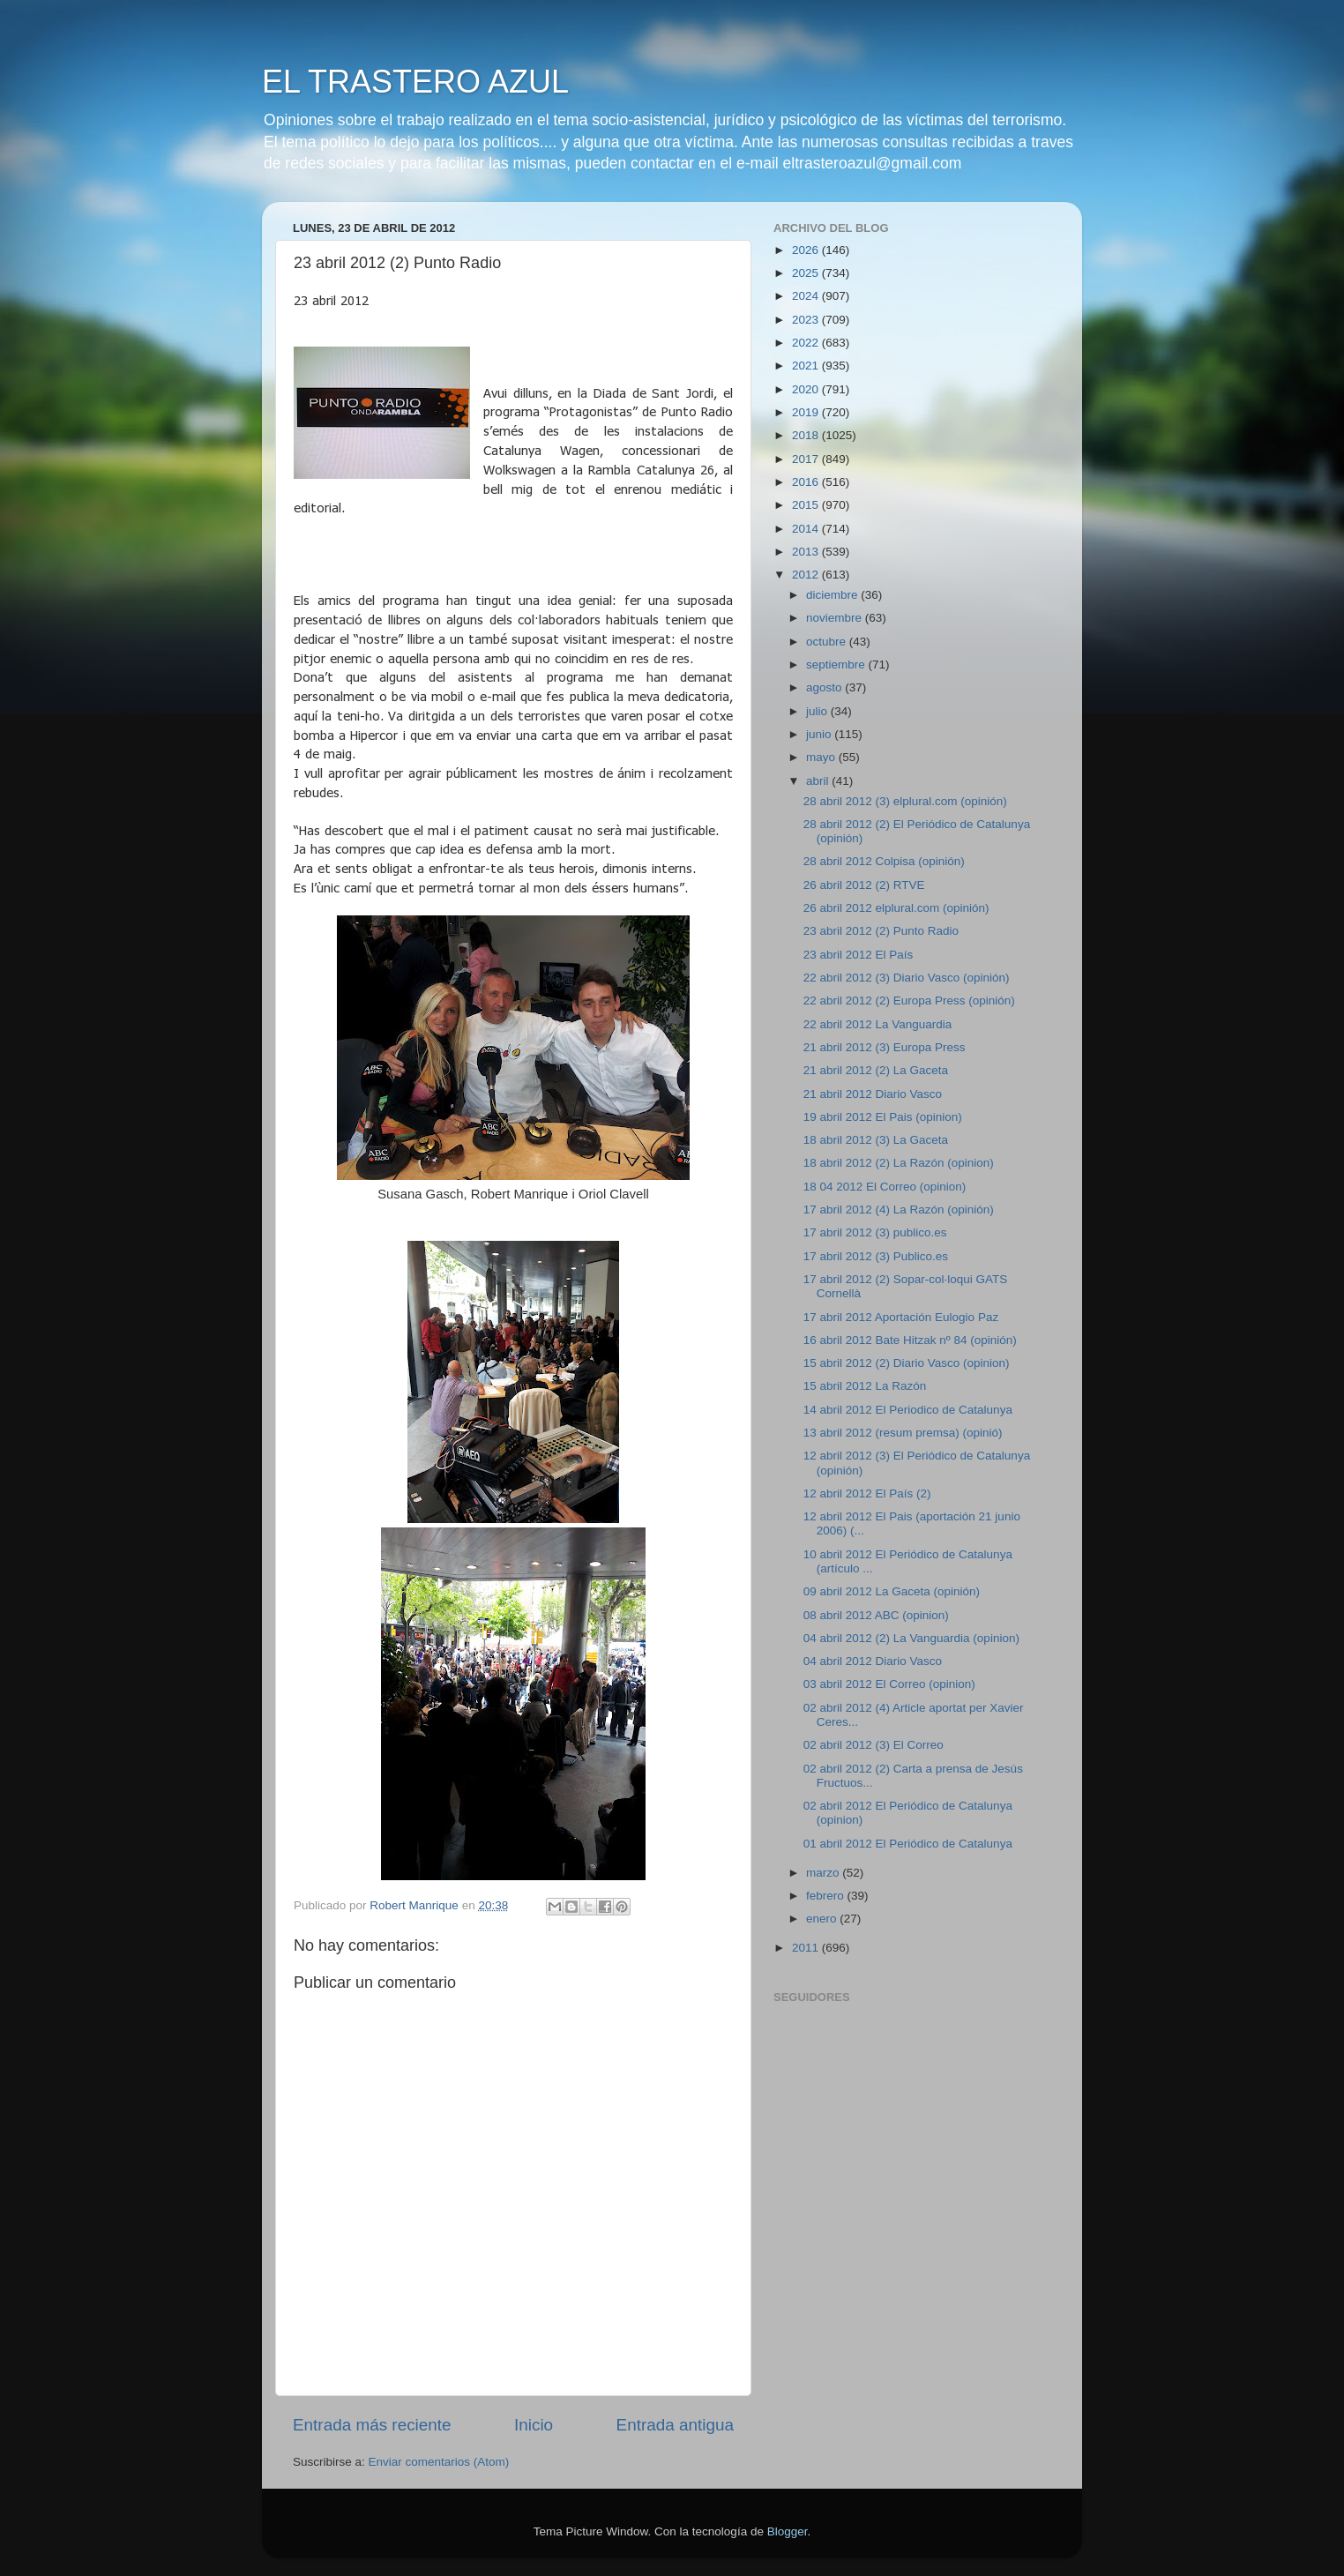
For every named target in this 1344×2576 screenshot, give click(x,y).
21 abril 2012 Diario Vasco (872, 1094)
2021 (807, 365)
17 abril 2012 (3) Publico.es (875, 1256)
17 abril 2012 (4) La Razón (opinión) (898, 1209)
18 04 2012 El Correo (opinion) (885, 1186)
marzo (824, 1872)
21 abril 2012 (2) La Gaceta (875, 1070)
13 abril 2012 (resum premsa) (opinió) (903, 1432)
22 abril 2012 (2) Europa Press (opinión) (909, 1000)
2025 (807, 273)
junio (820, 734)
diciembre (833, 594)
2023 (807, 319)
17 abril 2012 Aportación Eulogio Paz (900, 1317)
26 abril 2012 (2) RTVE (864, 885)
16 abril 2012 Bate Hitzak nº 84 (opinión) (910, 1340)
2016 (807, 482)
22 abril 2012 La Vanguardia (877, 1024)
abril (819, 781)
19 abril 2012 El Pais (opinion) (882, 1117)
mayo (822, 757)
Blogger (787, 2531)
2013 (807, 551)
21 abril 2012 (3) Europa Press (884, 1047)
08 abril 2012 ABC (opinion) (876, 1615)
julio (818, 711)
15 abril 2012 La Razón (865, 1386)
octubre (827, 641)
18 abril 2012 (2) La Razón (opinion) (898, 1162)
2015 (807, 504)
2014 (807, 528)
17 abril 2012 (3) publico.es (875, 1232)
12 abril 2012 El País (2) (867, 1493)
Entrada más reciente (372, 2424)
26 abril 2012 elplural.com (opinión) (896, 908)
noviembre (835, 617)
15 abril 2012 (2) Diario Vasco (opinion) (906, 1363)
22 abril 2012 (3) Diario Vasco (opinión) (906, 977)
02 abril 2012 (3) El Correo (873, 1744)
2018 (807, 435)
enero (823, 1918)
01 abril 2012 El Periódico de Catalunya (907, 1843)
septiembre (837, 664)
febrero (826, 1895)
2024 (807, 295)
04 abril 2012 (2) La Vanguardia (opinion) (911, 1638)
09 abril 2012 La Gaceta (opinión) (891, 1591)
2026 (807, 250)
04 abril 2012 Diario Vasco (872, 1661)
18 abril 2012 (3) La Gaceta (875, 1139)
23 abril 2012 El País (858, 954)
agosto (825, 687)
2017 (807, 459)
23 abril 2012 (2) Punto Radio (881, 930)
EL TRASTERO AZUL (415, 81)
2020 (807, 389)
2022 (807, 342)
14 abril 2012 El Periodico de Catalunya (907, 1409)
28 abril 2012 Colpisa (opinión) (884, 861)
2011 (807, 1947)
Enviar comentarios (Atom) (439, 2461)
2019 (807, 412)
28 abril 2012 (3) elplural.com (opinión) (905, 801)
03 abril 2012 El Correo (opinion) (889, 1684)
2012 (807, 574)
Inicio (533, 2424)
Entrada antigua (675, 2424)
